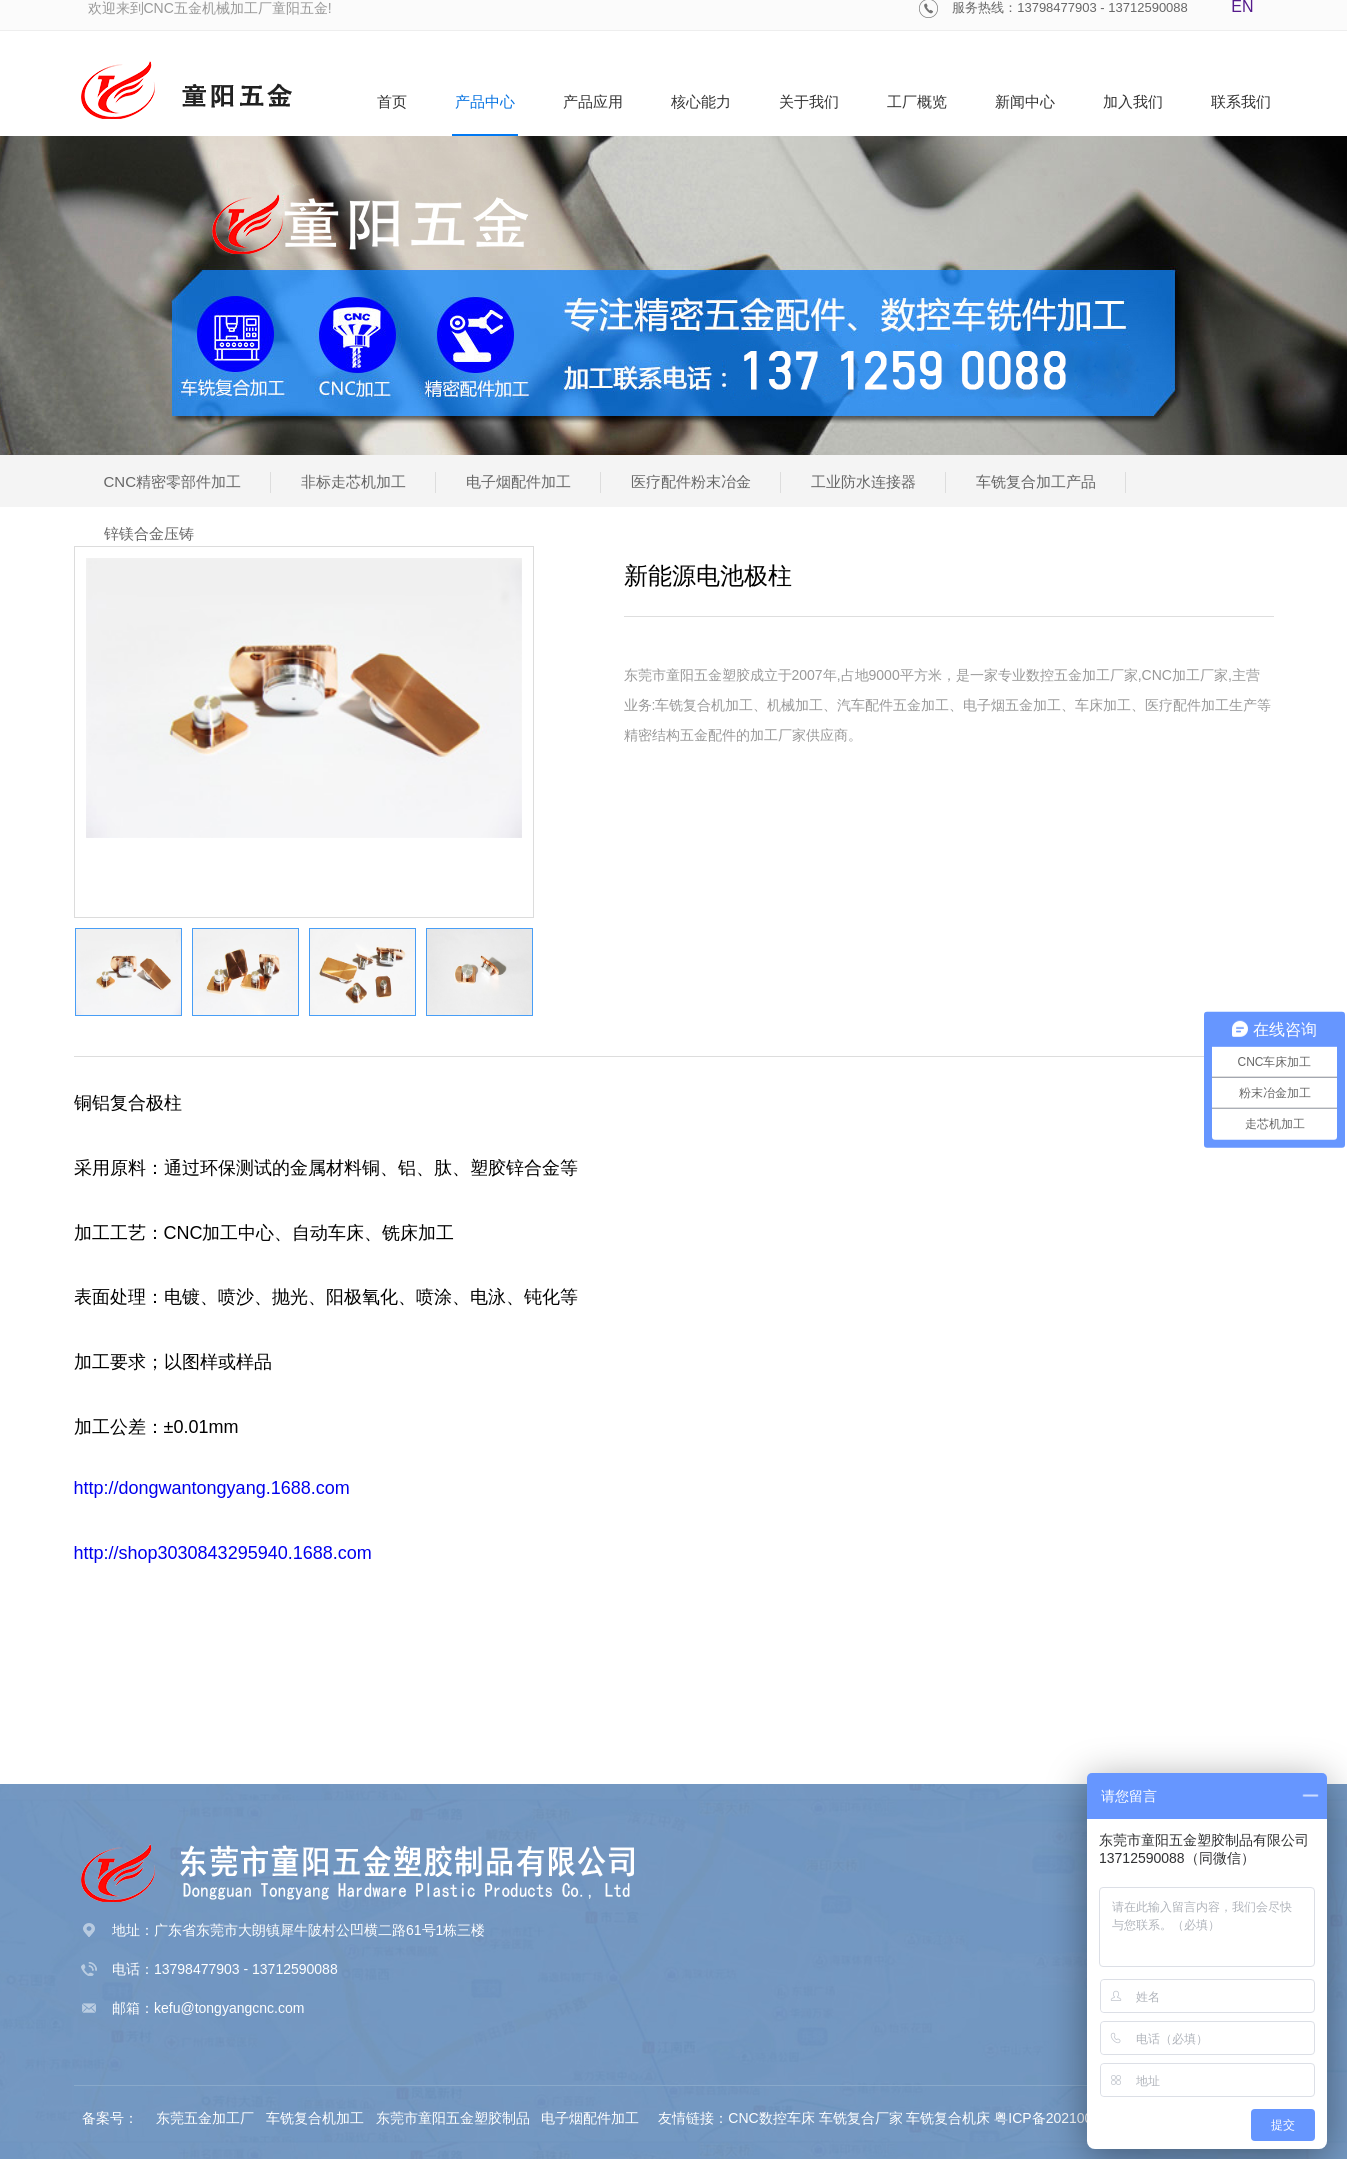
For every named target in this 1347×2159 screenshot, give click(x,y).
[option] (304, 698)
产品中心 (485, 101)
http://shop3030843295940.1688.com (223, 1553)
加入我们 (1133, 101)
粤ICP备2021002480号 (1065, 2118)
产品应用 (593, 101)
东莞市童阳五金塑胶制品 (453, 2118)
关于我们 (809, 101)
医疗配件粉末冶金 (691, 481)
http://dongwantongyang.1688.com (212, 1488)
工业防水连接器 (863, 481)
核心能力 (701, 101)
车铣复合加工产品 (1036, 481)
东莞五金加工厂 (207, 2118)
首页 (392, 101)
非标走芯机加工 (353, 481)
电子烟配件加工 (518, 481)
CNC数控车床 (771, 2118)
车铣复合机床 (948, 2118)
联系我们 (1241, 101)
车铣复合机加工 (317, 2118)
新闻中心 (1025, 101)
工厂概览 (917, 101)
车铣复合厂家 (861, 2118)
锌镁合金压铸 (149, 533)
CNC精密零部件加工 (173, 481)
